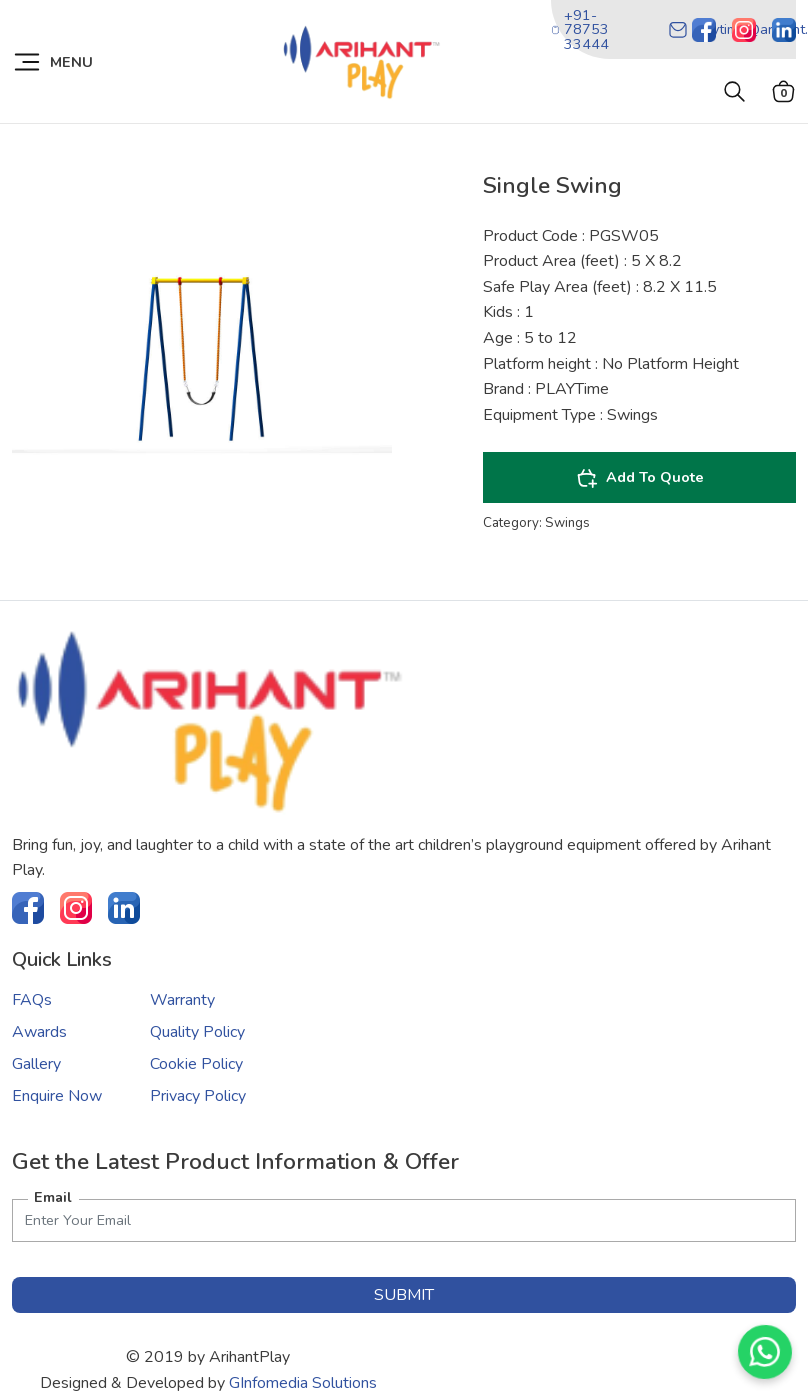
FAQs (32, 1000)
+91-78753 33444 (580, 29)
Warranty (182, 1000)
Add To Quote (640, 478)
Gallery (36, 1064)
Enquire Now (57, 1096)
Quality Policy (197, 1032)
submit (404, 1295)
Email (53, 1197)
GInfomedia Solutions (303, 1383)
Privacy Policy (198, 1096)
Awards (39, 1032)
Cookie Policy (196, 1064)
